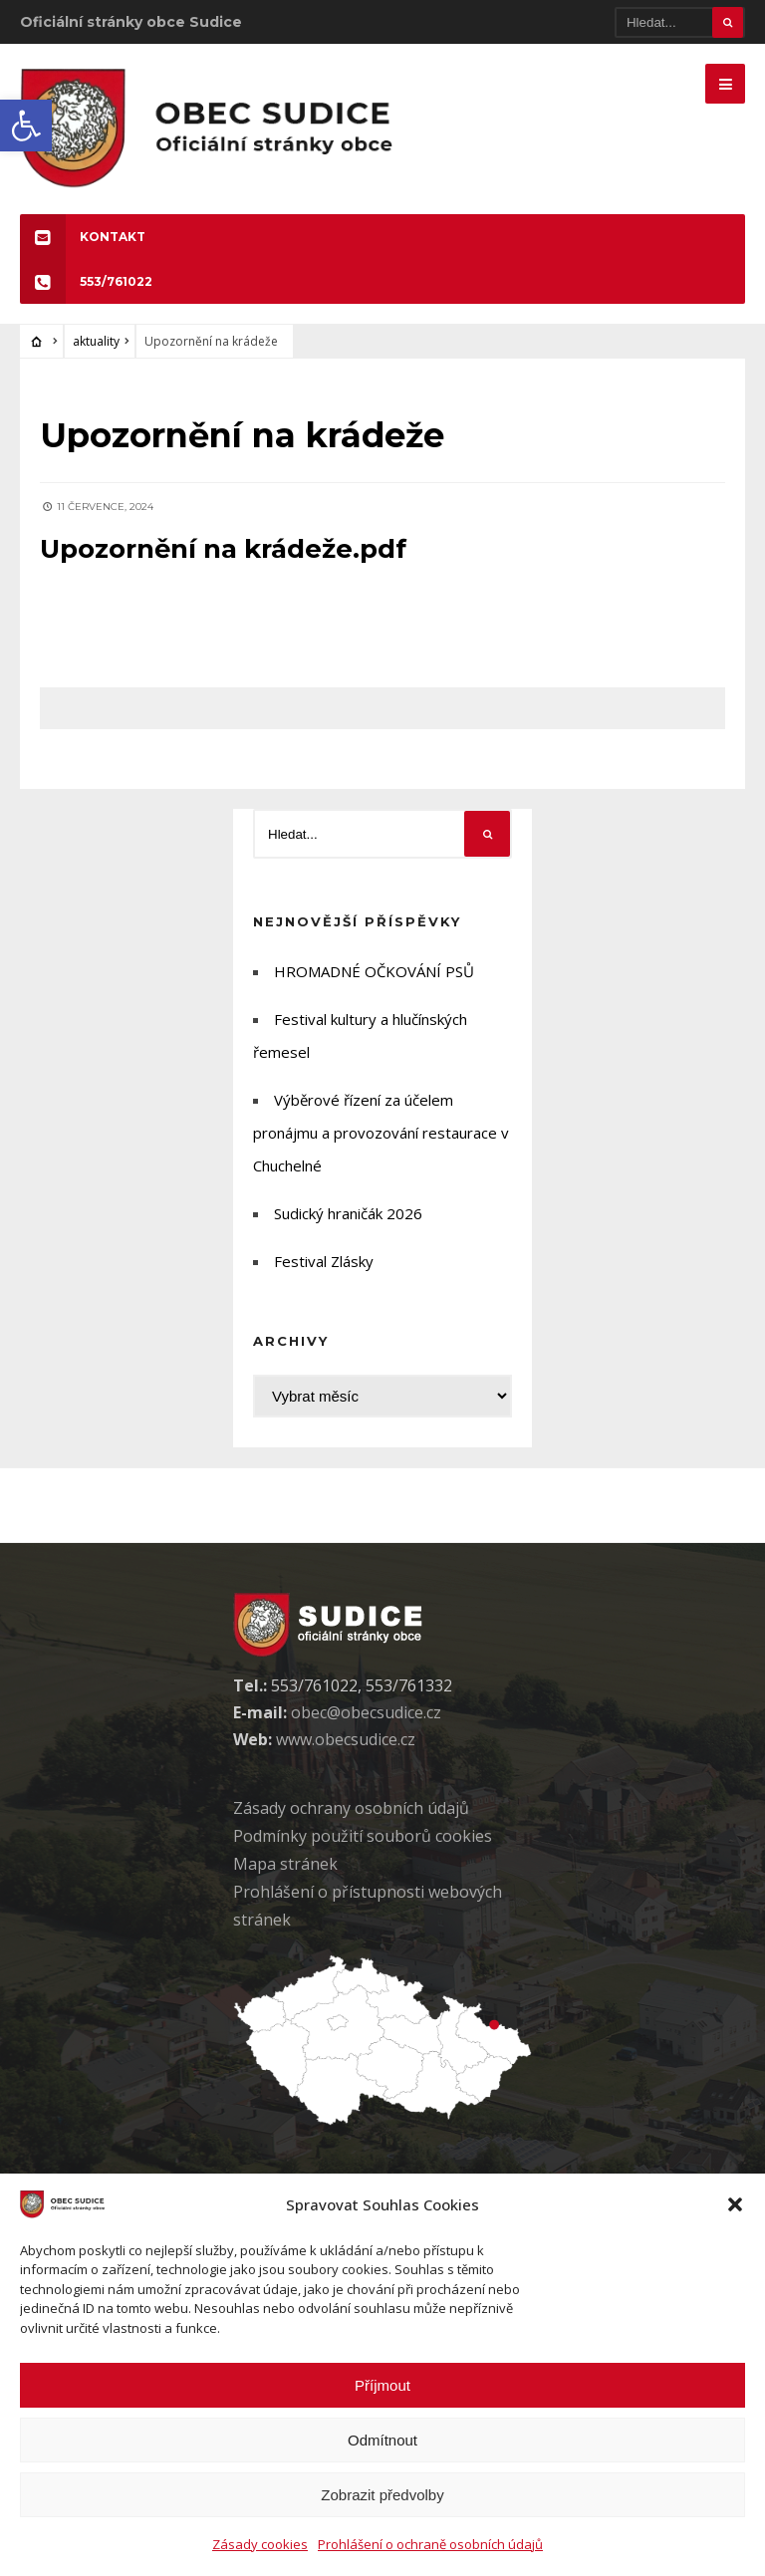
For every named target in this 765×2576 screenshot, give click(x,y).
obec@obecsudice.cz (366, 1712)
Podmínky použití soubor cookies (362, 1836)
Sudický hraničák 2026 (348, 1213)
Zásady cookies (260, 2544)
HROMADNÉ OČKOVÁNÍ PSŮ (374, 971)
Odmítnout (382, 2440)
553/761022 (86, 281)
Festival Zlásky (324, 1261)
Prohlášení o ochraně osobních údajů (430, 2544)
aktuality (96, 341)
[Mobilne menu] (725, 84)
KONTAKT (82, 236)
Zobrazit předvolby (382, 2494)
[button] (26, 125)
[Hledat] (680, 22)
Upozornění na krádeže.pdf (223, 549)
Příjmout (382, 2385)
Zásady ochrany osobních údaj (351, 1808)
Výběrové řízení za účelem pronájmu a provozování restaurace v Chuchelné (381, 1132)
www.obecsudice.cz (345, 1739)
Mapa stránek (285, 1864)
